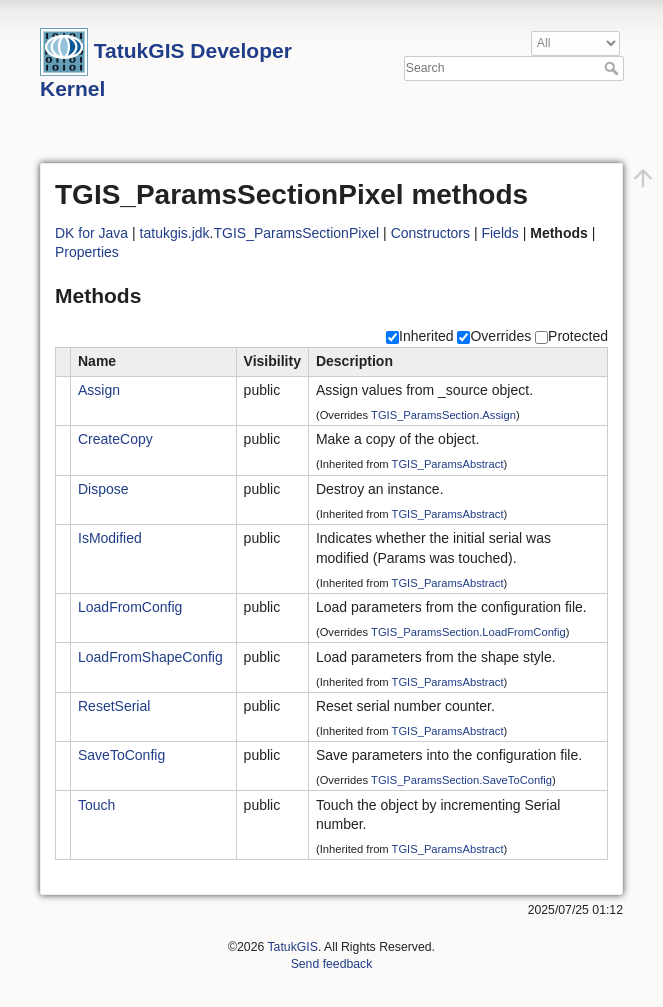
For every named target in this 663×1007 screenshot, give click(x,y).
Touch (96, 805)
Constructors (430, 233)
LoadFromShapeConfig (150, 657)
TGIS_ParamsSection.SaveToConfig (461, 780)
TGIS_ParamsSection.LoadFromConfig (468, 632)
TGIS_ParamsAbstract (448, 464)
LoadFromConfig (130, 607)
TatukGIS (292, 947)
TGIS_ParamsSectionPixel (297, 233)
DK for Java (91, 233)
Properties (87, 252)
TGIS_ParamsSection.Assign (443, 415)
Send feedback (332, 964)
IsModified (110, 538)
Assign (99, 390)
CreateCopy (115, 439)
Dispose (103, 489)
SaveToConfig (121, 755)
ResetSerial (114, 706)
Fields (499, 233)
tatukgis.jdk (175, 233)
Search (613, 68)
